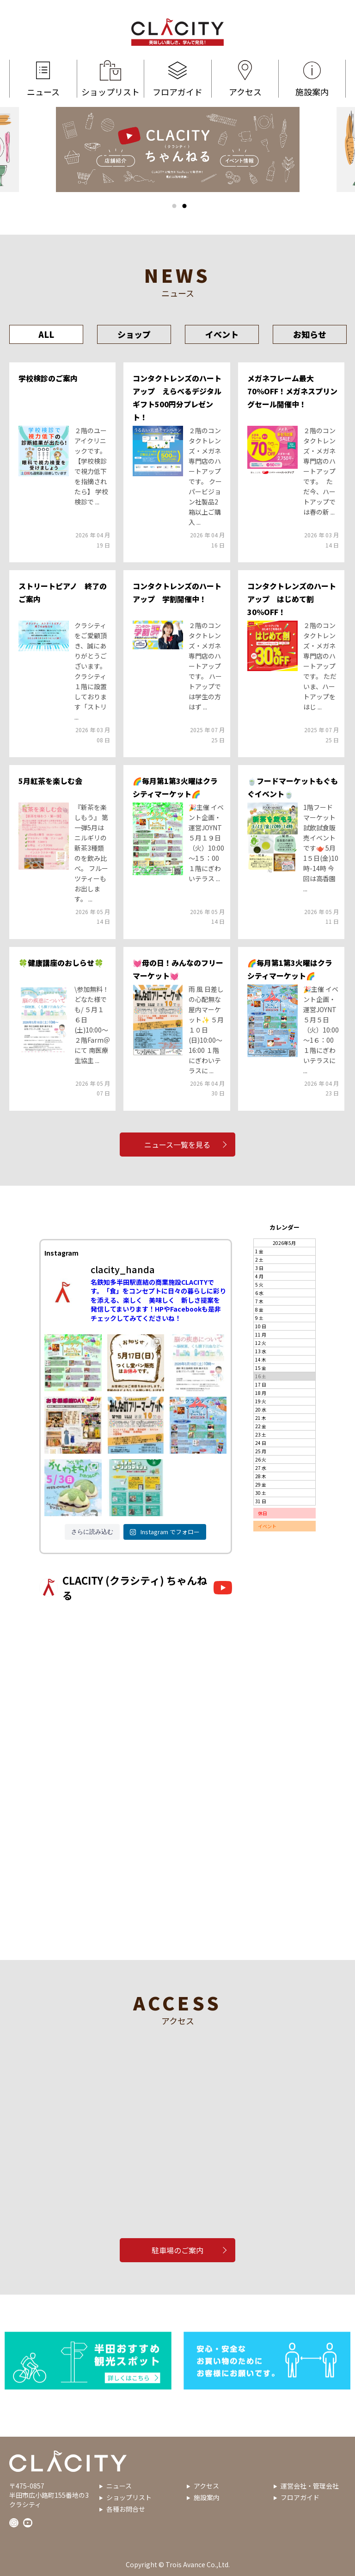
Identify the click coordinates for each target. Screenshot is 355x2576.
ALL (46, 334)
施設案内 (312, 79)
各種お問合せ (125, 2509)
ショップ (134, 334)
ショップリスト (110, 79)
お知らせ (309, 334)
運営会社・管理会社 (310, 2485)
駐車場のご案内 (177, 2250)
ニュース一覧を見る (178, 1144)
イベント (222, 334)
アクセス (245, 79)
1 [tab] (174, 206)
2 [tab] (184, 206)
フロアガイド (177, 79)
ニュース (43, 79)
